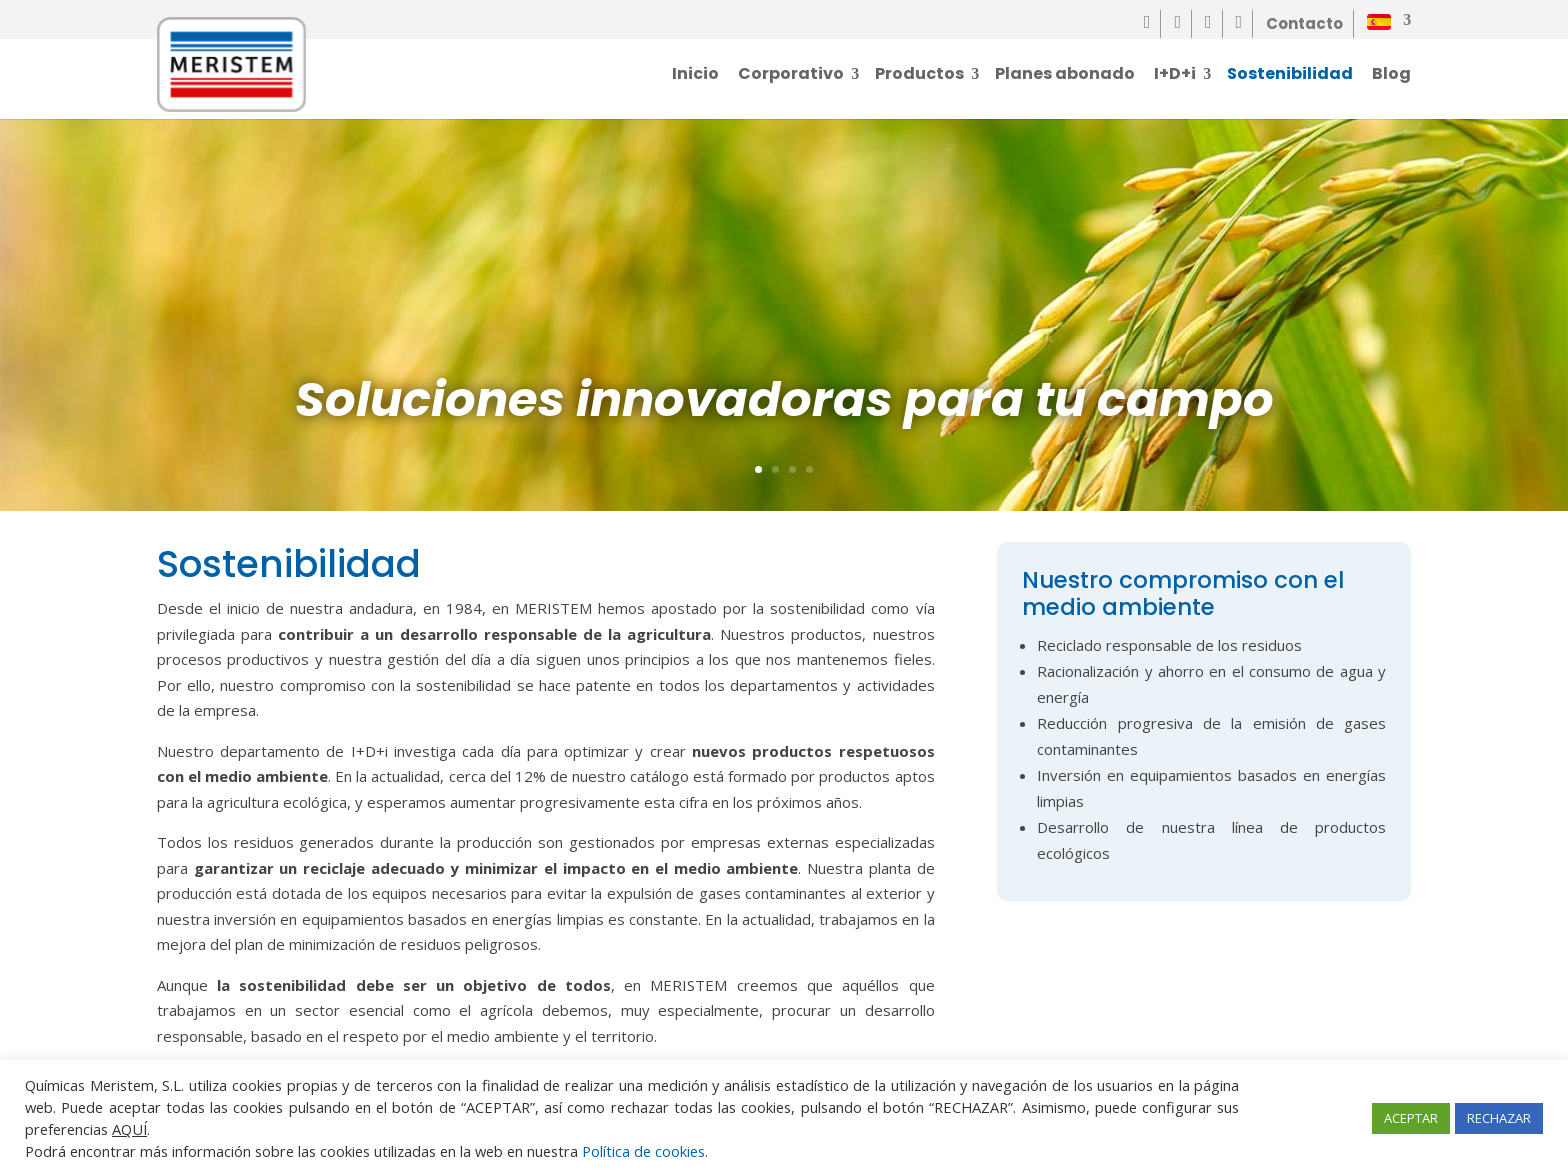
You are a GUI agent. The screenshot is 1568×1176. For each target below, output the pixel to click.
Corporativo (791, 77)
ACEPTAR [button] (1411, 1118)
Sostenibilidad (1290, 77)
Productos (919, 77)
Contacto (1304, 23)
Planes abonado (1065, 77)
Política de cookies (643, 1151)
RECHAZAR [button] (1499, 1118)
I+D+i (1175, 77)
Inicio (695, 77)
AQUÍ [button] (129, 1129)
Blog (1391, 77)
